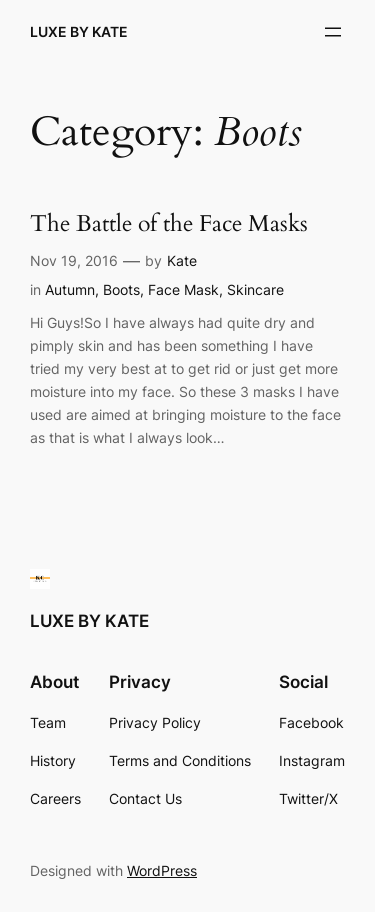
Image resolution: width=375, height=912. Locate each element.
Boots (121, 289)
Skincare (255, 289)
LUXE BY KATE (79, 31)
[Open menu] (333, 32)
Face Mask (183, 289)
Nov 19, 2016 (74, 260)
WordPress (162, 870)
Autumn (70, 289)
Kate (182, 260)
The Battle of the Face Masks (169, 224)
